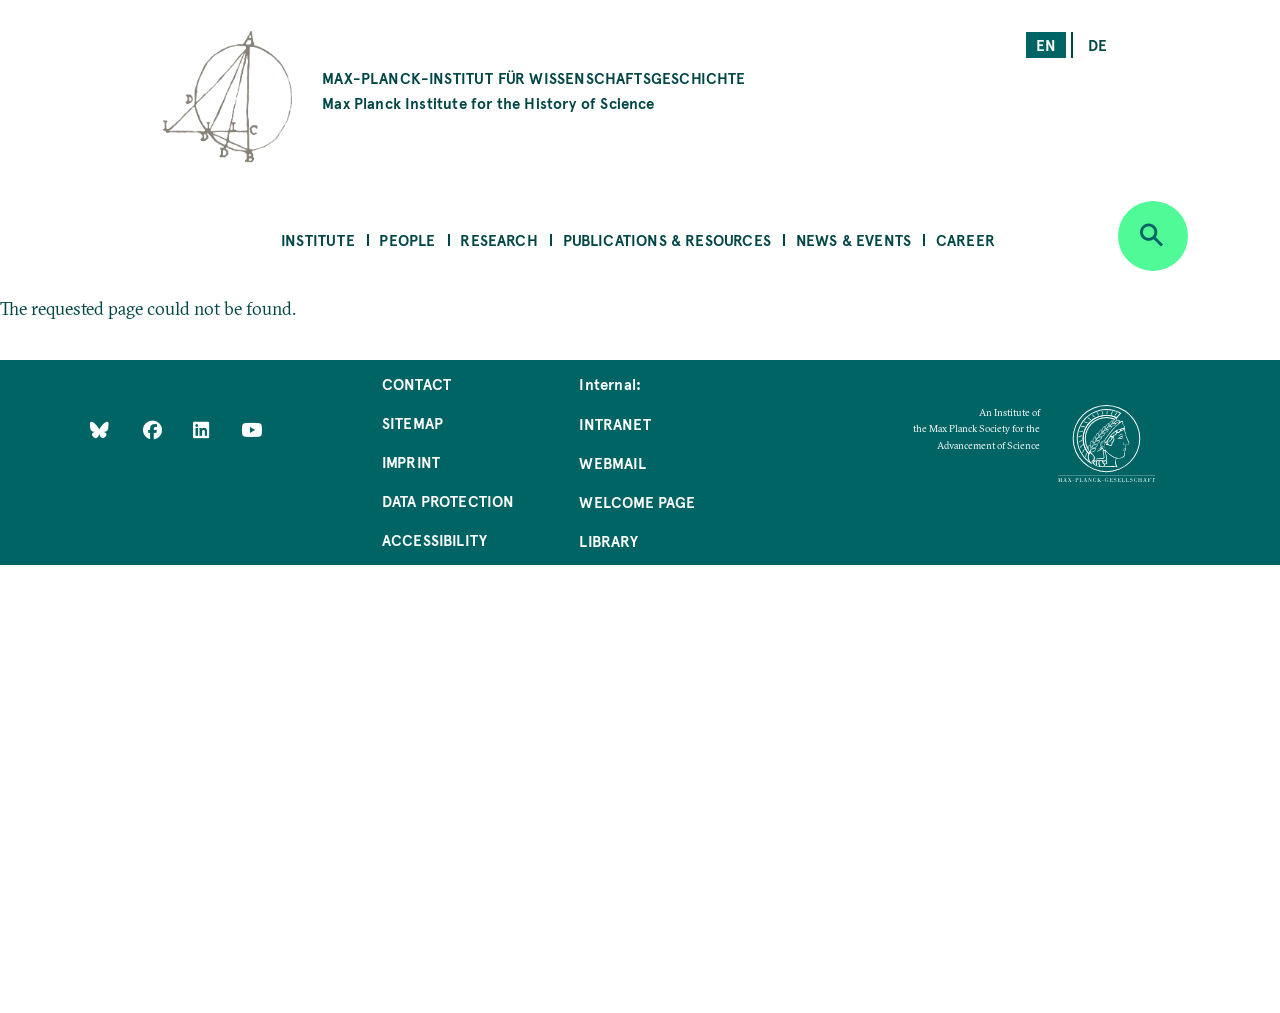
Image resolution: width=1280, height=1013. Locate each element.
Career (965, 239)
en (1046, 44)
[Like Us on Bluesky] (99, 429)
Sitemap (412, 422)
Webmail (612, 462)
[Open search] (1153, 236)
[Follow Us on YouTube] (251, 429)
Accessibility (434, 539)
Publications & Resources (667, 239)
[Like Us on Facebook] (154, 429)
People (407, 239)
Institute (318, 239)
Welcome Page (637, 501)
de (1097, 44)
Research (498, 239)
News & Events (853, 239)
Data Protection (448, 500)
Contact (416, 383)
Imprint (411, 461)
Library (608, 540)
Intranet (614, 423)
